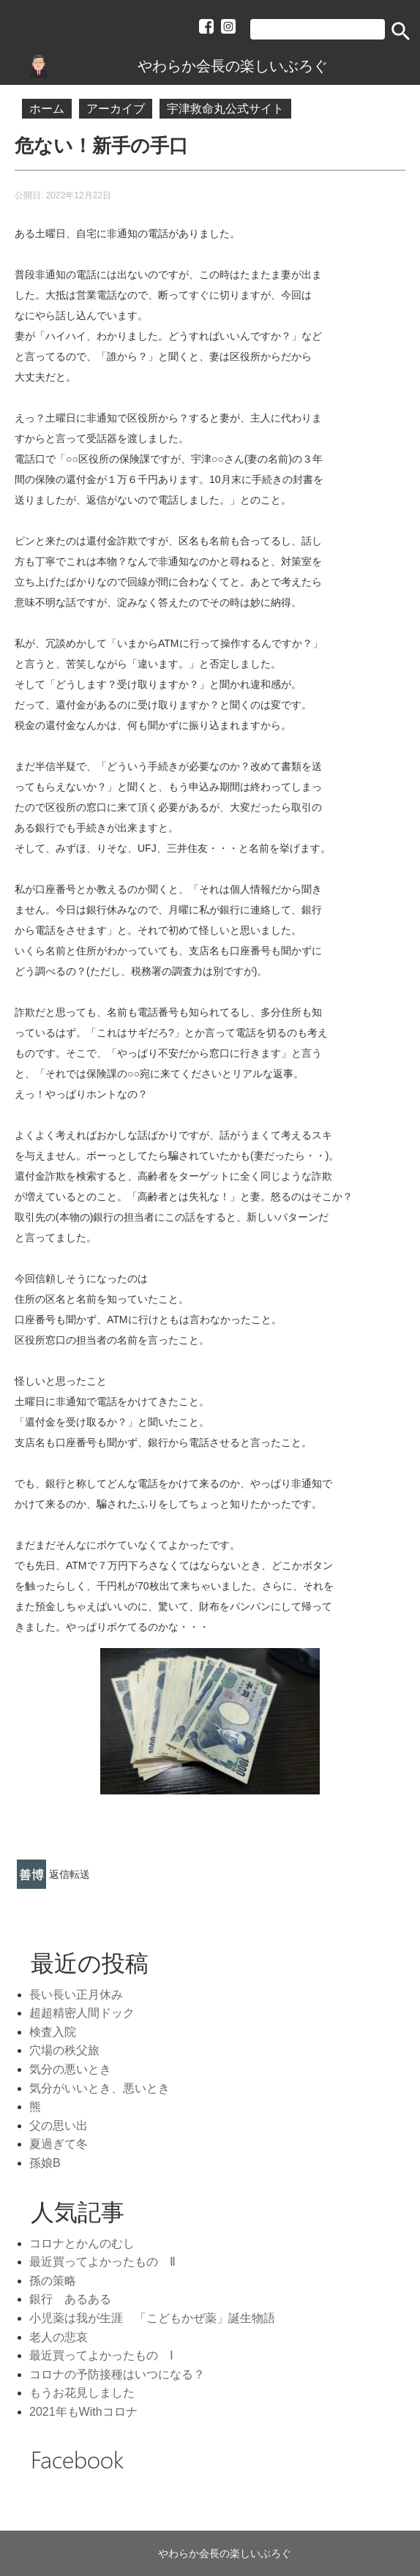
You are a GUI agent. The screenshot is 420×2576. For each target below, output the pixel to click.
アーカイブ (115, 108)
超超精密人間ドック (82, 2013)
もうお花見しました (82, 2392)
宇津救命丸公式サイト (225, 108)
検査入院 (52, 2032)
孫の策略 (52, 2280)
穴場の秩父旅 (64, 2050)
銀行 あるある (70, 2299)
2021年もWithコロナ (83, 2411)
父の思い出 (58, 2125)
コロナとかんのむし (82, 2243)
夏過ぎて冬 (58, 2144)
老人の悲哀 (58, 2337)
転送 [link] (80, 1874)
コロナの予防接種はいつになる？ (117, 2374)
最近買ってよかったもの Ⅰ (101, 2355)
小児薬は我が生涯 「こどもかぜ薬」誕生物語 (152, 2318)
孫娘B (45, 2163)
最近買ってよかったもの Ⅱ (102, 2261)
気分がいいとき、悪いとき (99, 2088)
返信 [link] (59, 1874)
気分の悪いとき (70, 2069)
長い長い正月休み (76, 1994)
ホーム (46, 108)
